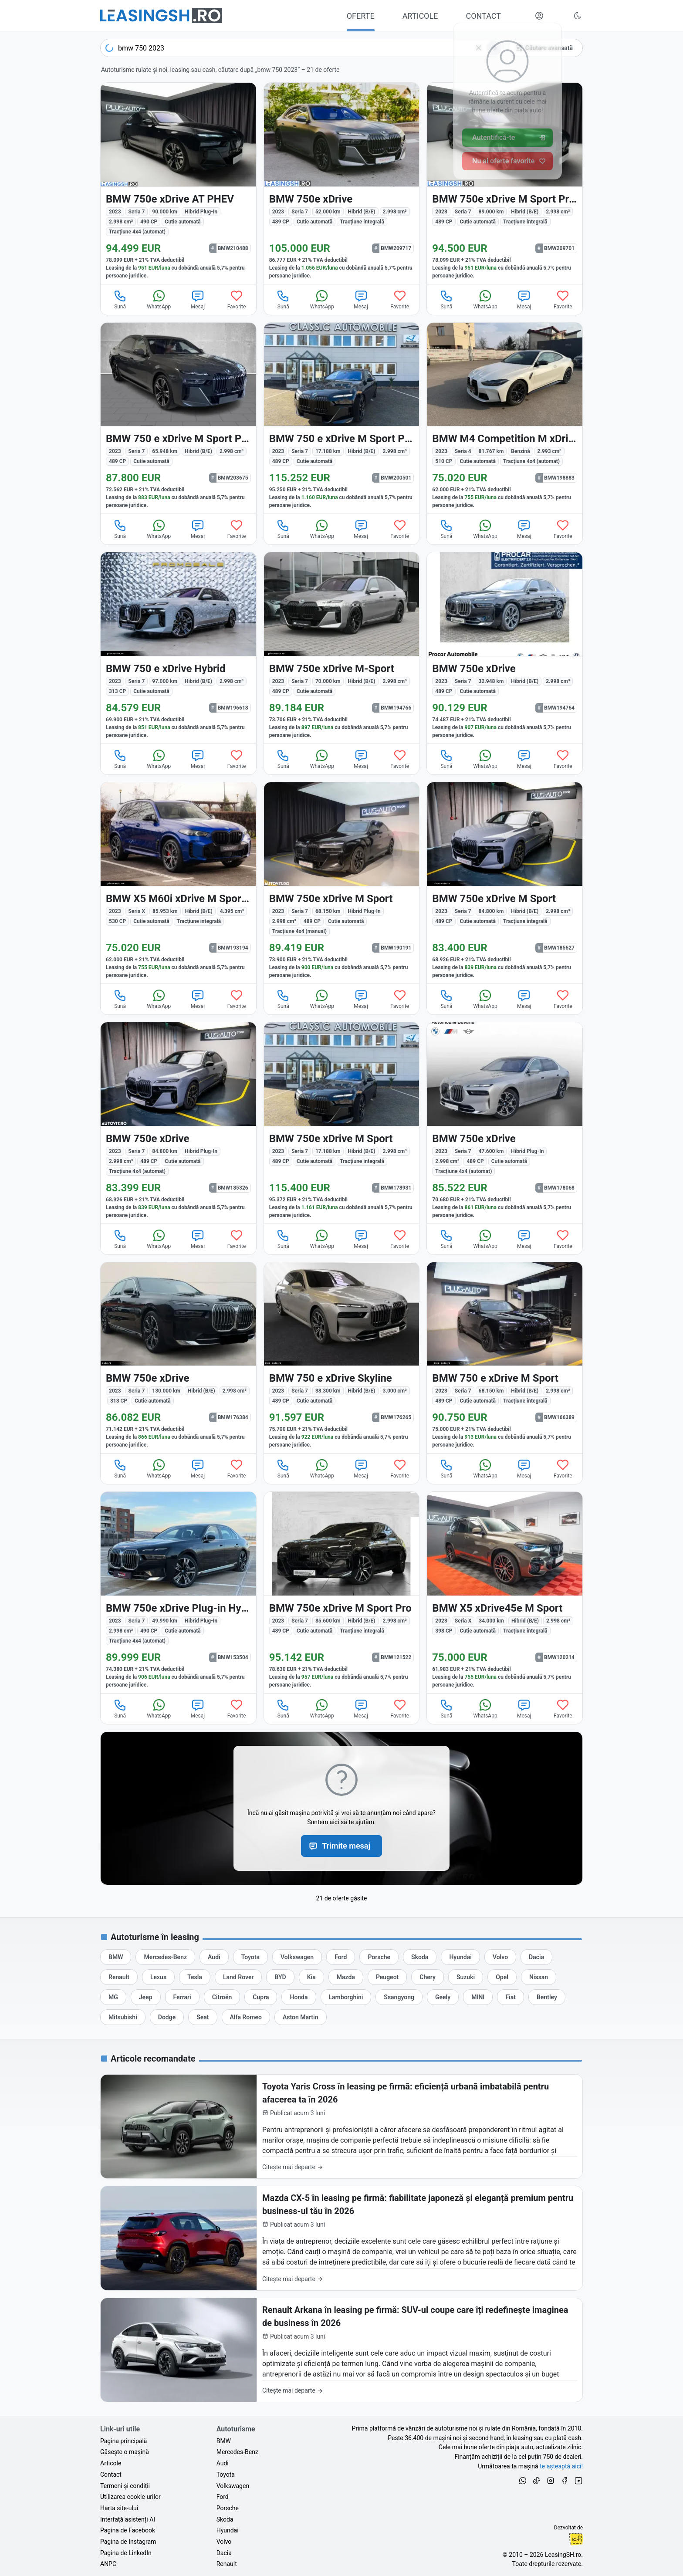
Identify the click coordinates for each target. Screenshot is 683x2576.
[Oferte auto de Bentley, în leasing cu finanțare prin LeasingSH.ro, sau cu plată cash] (546, 1997)
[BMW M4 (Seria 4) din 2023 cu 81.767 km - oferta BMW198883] (504, 418)
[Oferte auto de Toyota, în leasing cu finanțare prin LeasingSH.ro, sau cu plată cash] (250, 1957)
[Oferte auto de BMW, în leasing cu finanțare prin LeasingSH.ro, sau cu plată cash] (115, 1957)
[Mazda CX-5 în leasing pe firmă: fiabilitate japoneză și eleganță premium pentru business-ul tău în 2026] (341, 2238)
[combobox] (302, 48)
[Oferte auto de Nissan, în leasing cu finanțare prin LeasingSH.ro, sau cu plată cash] (538, 1977)
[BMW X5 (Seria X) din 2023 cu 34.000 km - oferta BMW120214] (504, 1592)
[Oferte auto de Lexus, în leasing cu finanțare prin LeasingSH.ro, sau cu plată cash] (158, 1977)
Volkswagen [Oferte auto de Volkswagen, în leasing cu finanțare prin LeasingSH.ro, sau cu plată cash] (232, 2485)
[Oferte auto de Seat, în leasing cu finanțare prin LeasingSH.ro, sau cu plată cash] (202, 2017)
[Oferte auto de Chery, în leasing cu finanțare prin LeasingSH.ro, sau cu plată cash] (427, 1977)
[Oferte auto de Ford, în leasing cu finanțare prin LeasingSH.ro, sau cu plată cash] (340, 1957)
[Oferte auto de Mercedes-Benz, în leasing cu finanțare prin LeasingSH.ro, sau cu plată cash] (165, 1957)
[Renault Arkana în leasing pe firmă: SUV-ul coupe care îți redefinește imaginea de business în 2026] (341, 2350)
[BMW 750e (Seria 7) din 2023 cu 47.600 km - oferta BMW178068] (504, 1123)
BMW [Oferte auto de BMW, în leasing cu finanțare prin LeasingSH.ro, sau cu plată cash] (223, 2440)
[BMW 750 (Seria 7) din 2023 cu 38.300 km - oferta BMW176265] (341, 1358)
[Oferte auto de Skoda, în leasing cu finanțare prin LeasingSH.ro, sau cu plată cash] (419, 1957)
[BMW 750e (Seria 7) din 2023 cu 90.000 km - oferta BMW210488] (178, 183)
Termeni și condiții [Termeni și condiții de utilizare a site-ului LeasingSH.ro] (125, 2485)
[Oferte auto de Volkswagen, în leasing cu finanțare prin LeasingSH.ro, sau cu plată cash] (297, 1957)
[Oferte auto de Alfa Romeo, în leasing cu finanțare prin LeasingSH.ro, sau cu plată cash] (246, 2017)
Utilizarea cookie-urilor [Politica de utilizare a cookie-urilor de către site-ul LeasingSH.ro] (130, 2496)
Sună (120, 299)
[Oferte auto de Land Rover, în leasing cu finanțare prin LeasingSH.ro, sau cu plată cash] (238, 1977)
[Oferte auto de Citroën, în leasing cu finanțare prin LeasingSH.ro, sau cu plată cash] (222, 1997)
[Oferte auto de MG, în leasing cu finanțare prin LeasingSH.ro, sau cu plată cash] (113, 1997)
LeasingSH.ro (563, 2554)
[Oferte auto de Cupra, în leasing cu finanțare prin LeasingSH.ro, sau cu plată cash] (260, 1997)
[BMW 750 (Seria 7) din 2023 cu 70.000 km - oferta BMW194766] (341, 648)
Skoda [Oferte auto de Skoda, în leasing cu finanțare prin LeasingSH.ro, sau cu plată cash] (224, 2519)
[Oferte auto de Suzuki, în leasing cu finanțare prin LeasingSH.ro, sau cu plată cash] (465, 1977)
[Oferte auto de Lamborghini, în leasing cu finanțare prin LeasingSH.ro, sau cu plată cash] (346, 1997)
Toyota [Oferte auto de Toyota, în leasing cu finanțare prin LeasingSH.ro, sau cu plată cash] (225, 2474)
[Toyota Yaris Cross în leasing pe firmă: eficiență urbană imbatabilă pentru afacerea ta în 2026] (341, 2126)
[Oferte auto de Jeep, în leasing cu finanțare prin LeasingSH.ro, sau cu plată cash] (146, 1997)
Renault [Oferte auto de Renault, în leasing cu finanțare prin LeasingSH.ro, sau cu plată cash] (226, 2563)
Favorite (236, 299)
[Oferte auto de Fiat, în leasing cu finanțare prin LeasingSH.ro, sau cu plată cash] (510, 1997)
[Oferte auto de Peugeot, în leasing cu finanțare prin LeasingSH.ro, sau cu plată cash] (387, 1977)
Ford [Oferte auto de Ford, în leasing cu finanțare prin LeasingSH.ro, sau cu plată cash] (222, 2496)
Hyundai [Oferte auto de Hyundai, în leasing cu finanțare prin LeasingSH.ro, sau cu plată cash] (227, 2530)
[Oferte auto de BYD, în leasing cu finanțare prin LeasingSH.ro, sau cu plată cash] (280, 1977)
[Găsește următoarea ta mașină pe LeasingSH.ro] (161, 15)
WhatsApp (159, 299)
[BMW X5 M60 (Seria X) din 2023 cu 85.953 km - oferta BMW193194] (178, 883)
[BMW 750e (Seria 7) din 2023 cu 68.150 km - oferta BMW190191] (341, 883)
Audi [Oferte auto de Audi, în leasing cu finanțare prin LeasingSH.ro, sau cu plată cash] (222, 2463)
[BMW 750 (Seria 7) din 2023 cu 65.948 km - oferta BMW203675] (178, 418)
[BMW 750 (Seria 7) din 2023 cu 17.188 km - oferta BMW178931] (341, 1123)
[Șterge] (479, 48)
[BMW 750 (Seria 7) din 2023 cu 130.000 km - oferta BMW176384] (178, 1358)
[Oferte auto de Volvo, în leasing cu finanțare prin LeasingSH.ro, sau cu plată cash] (500, 1957)
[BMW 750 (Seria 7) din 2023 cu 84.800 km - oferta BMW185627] (504, 883)
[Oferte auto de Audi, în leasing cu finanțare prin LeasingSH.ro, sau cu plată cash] (214, 1957)
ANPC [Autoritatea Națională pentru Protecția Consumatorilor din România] (108, 2563)
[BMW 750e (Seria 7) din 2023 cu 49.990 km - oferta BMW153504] (178, 1592)
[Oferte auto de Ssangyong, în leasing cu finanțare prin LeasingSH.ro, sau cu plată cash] (399, 1997)
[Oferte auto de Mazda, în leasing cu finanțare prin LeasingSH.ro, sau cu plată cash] (345, 1977)
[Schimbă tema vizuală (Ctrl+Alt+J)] (577, 15)
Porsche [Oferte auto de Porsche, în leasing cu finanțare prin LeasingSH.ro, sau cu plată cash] (227, 2508)
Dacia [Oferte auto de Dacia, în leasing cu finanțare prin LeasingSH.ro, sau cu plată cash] (224, 2552)
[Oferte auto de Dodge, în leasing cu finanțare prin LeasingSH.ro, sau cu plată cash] (167, 2017)
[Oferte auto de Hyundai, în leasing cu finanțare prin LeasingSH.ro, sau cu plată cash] (460, 1957)
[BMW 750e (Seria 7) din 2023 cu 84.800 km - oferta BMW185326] (178, 1123)
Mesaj (198, 299)
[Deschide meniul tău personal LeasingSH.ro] (539, 15)
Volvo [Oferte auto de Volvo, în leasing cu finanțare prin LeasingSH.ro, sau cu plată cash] (224, 2541)
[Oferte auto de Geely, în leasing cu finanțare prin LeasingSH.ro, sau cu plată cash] (443, 1997)
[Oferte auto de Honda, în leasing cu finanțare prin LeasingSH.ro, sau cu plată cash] (298, 1997)
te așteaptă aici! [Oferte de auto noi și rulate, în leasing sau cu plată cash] (561, 2466)
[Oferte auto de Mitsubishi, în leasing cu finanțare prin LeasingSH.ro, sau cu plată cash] (122, 2017)
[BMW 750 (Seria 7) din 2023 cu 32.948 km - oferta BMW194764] (504, 648)
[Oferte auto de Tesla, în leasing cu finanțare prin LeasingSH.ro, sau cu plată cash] (194, 1977)
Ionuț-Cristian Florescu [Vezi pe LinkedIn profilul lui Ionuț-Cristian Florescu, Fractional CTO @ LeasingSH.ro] (576, 2539)
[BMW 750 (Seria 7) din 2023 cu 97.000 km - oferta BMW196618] (178, 648)
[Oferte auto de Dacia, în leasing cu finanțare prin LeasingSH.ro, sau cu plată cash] (536, 1957)
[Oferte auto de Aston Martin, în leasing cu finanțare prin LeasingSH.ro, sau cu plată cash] (300, 2017)
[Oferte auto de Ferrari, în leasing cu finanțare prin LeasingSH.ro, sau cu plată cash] (182, 1997)
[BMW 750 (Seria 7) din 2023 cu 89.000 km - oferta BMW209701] (504, 183)
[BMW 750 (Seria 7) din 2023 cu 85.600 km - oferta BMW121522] (341, 1592)
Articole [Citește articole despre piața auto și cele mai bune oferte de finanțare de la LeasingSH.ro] (110, 2463)
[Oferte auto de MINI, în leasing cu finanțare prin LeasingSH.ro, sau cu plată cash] (478, 1997)
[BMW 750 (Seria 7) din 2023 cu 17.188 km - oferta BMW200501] (341, 418)
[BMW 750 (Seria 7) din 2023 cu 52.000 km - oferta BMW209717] (341, 183)
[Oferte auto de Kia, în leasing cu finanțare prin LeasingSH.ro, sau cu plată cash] (311, 1977)
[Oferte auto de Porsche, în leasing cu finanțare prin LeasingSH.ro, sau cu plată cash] (379, 1957)
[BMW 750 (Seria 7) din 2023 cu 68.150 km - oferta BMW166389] (504, 1358)
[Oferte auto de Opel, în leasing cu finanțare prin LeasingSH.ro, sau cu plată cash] (502, 1977)
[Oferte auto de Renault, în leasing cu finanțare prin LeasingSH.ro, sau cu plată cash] (119, 1977)
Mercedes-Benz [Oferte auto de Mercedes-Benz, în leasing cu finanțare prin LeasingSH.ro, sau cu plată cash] (237, 2451)
